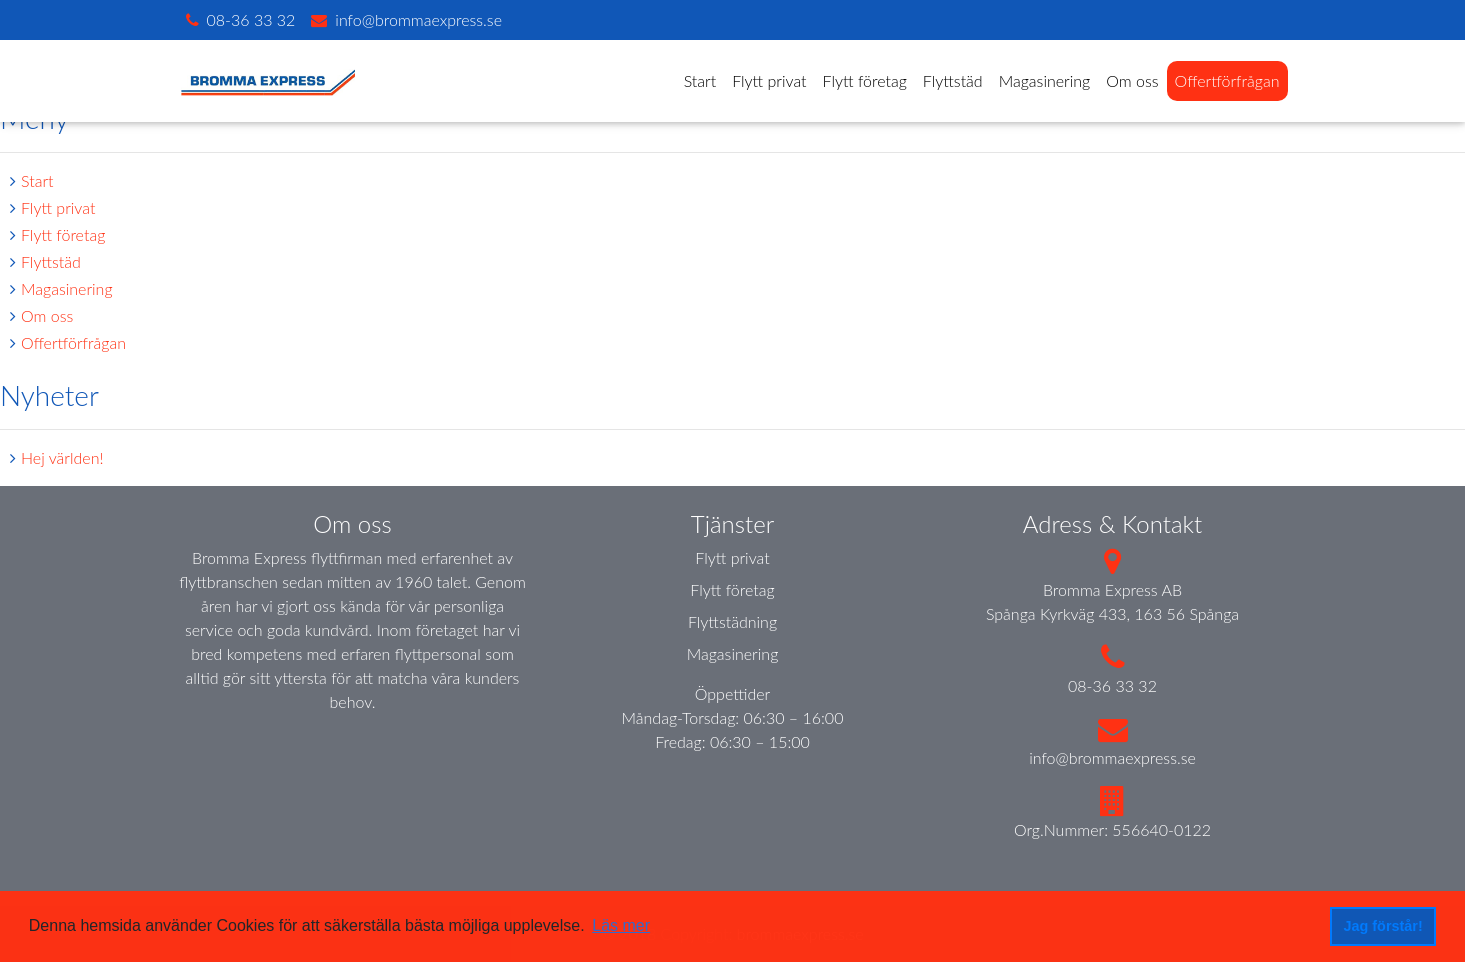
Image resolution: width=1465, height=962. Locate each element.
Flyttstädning (732, 621)
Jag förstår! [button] (1383, 926)
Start (700, 80)
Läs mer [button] (621, 925)
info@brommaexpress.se (1112, 757)
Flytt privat (769, 80)
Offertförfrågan (1227, 80)
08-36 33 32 (1112, 685)
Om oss (1132, 80)
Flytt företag (865, 80)
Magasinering (1045, 80)
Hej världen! (62, 457)
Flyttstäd (953, 80)
